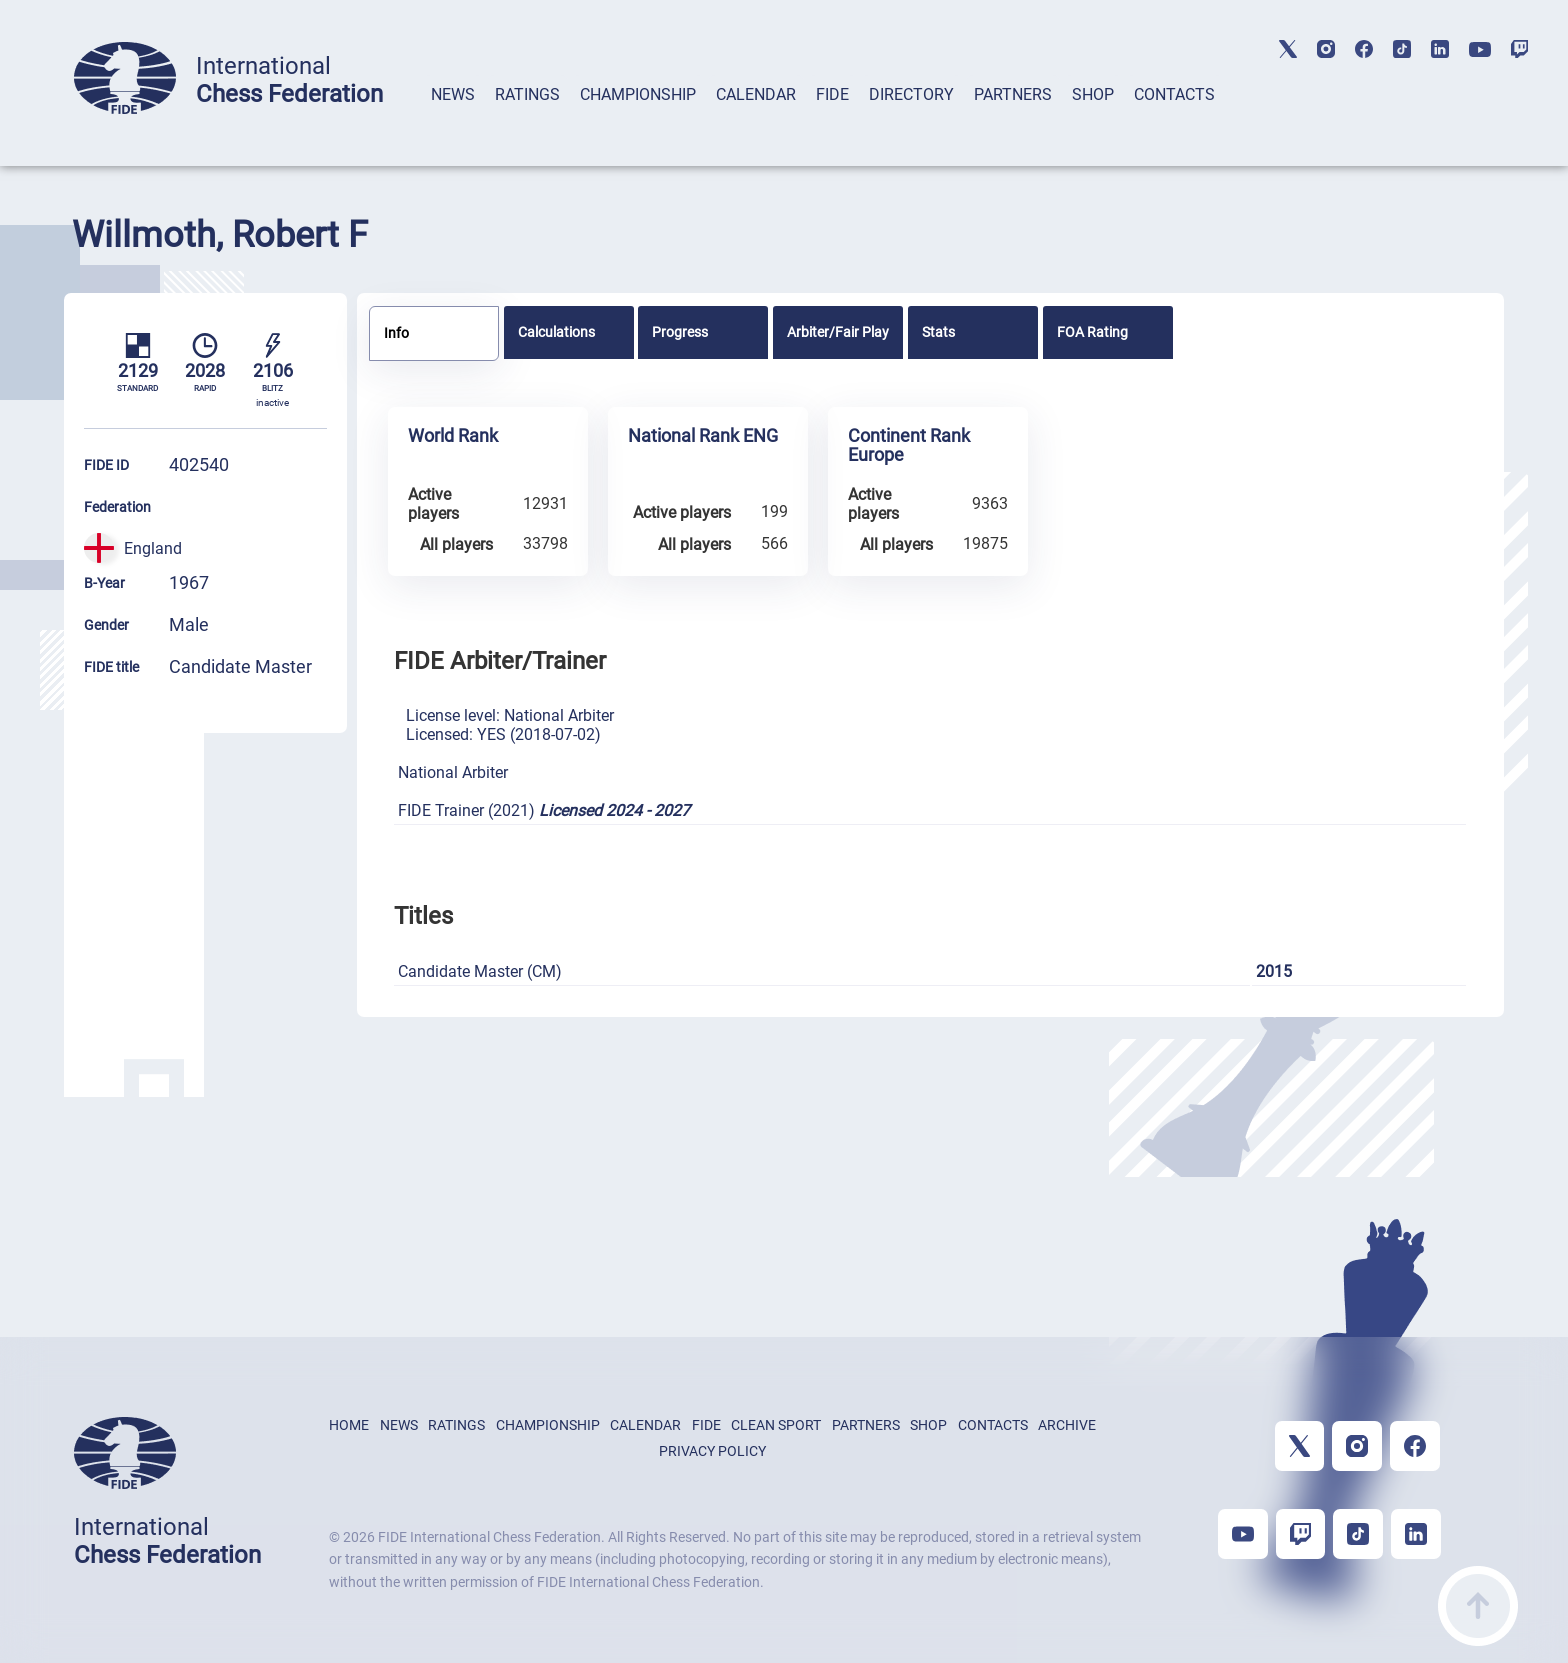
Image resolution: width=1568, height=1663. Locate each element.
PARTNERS (1013, 94)
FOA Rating (1092, 332)
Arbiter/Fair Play (838, 332)
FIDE (832, 94)
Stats (938, 332)
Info (396, 333)
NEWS (453, 94)
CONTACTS (1174, 94)
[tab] (453, 120)
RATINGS (527, 94)
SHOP (1093, 94)
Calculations (556, 332)
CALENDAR (756, 94)
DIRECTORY (911, 94)
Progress (680, 332)
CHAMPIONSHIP (638, 94)
